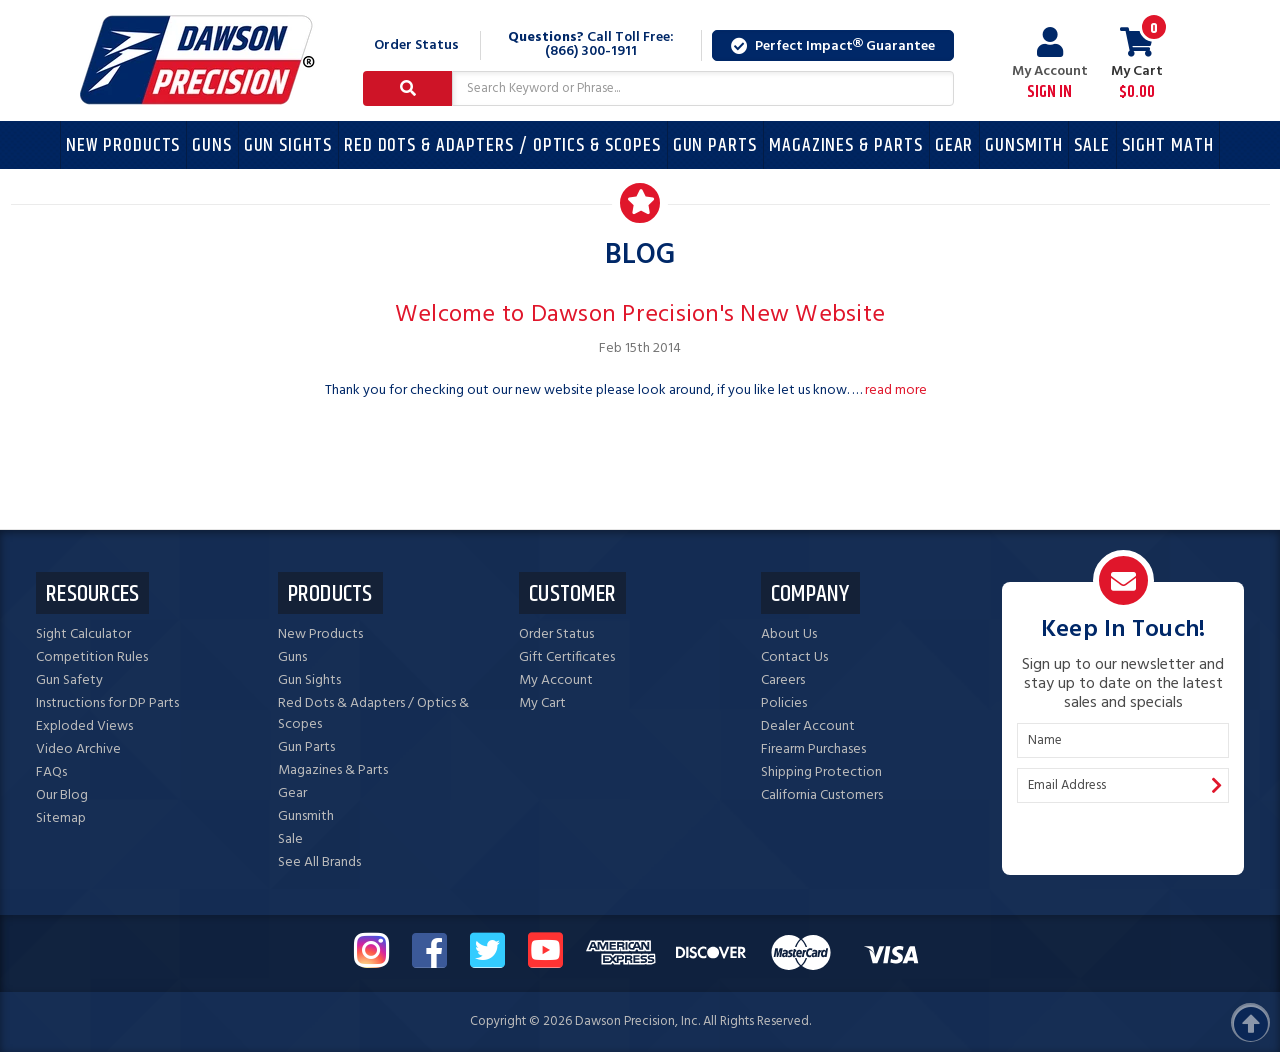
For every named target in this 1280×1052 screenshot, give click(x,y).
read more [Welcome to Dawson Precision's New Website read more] (896, 390)
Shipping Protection (821, 772)
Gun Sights (288, 145)
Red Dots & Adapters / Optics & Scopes (502, 145)
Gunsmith (1024, 145)
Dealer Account (808, 726)
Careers (783, 680)
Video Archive (78, 749)
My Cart (542, 703)
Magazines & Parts (846, 145)
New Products (123, 145)
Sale (1092, 145)
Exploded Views (84, 726)
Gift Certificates (567, 657)
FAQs (51, 772)
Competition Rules (92, 657)
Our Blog (62, 795)
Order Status (416, 45)
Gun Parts (715, 145)
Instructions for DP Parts (107, 703)
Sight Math (1168, 145)
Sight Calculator (83, 634)
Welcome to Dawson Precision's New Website (640, 315)
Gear (954, 145)
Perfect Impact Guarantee (833, 46)
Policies (784, 703)
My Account (1050, 64)
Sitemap (61, 818)
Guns (212, 145)
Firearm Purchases (813, 749)
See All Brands (319, 862)
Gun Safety (69, 680)
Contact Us (794, 657)
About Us (789, 634)
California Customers (822, 795)
